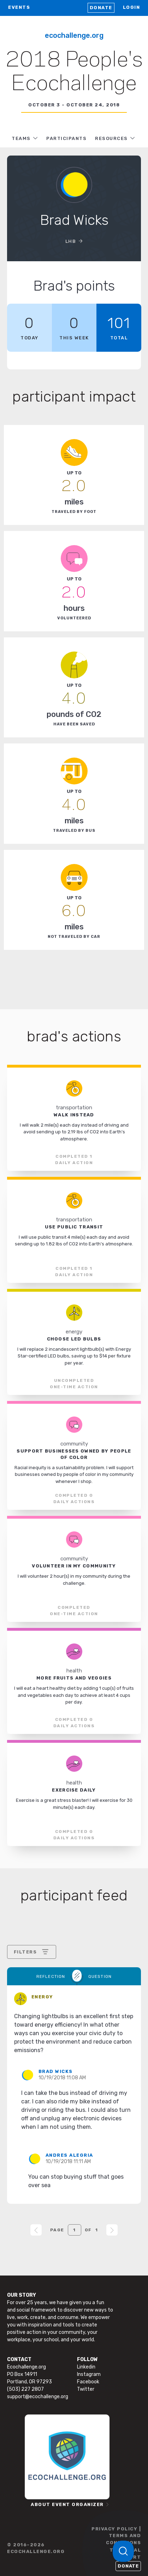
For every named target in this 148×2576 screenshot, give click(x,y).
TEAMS (21, 138)
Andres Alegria (69, 2155)
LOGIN (131, 7)
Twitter (85, 2389)
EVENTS (19, 7)
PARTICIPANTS (66, 138)
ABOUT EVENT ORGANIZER (67, 2504)
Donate (101, 7)
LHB (70, 241)
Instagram (89, 2374)
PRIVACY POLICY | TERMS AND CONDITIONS (116, 2535)
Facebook (88, 2382)
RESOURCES (111, 138)
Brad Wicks (56, 2071)
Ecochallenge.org (74, 35)
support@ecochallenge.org (37, 2397)
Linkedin (86, 2367)
